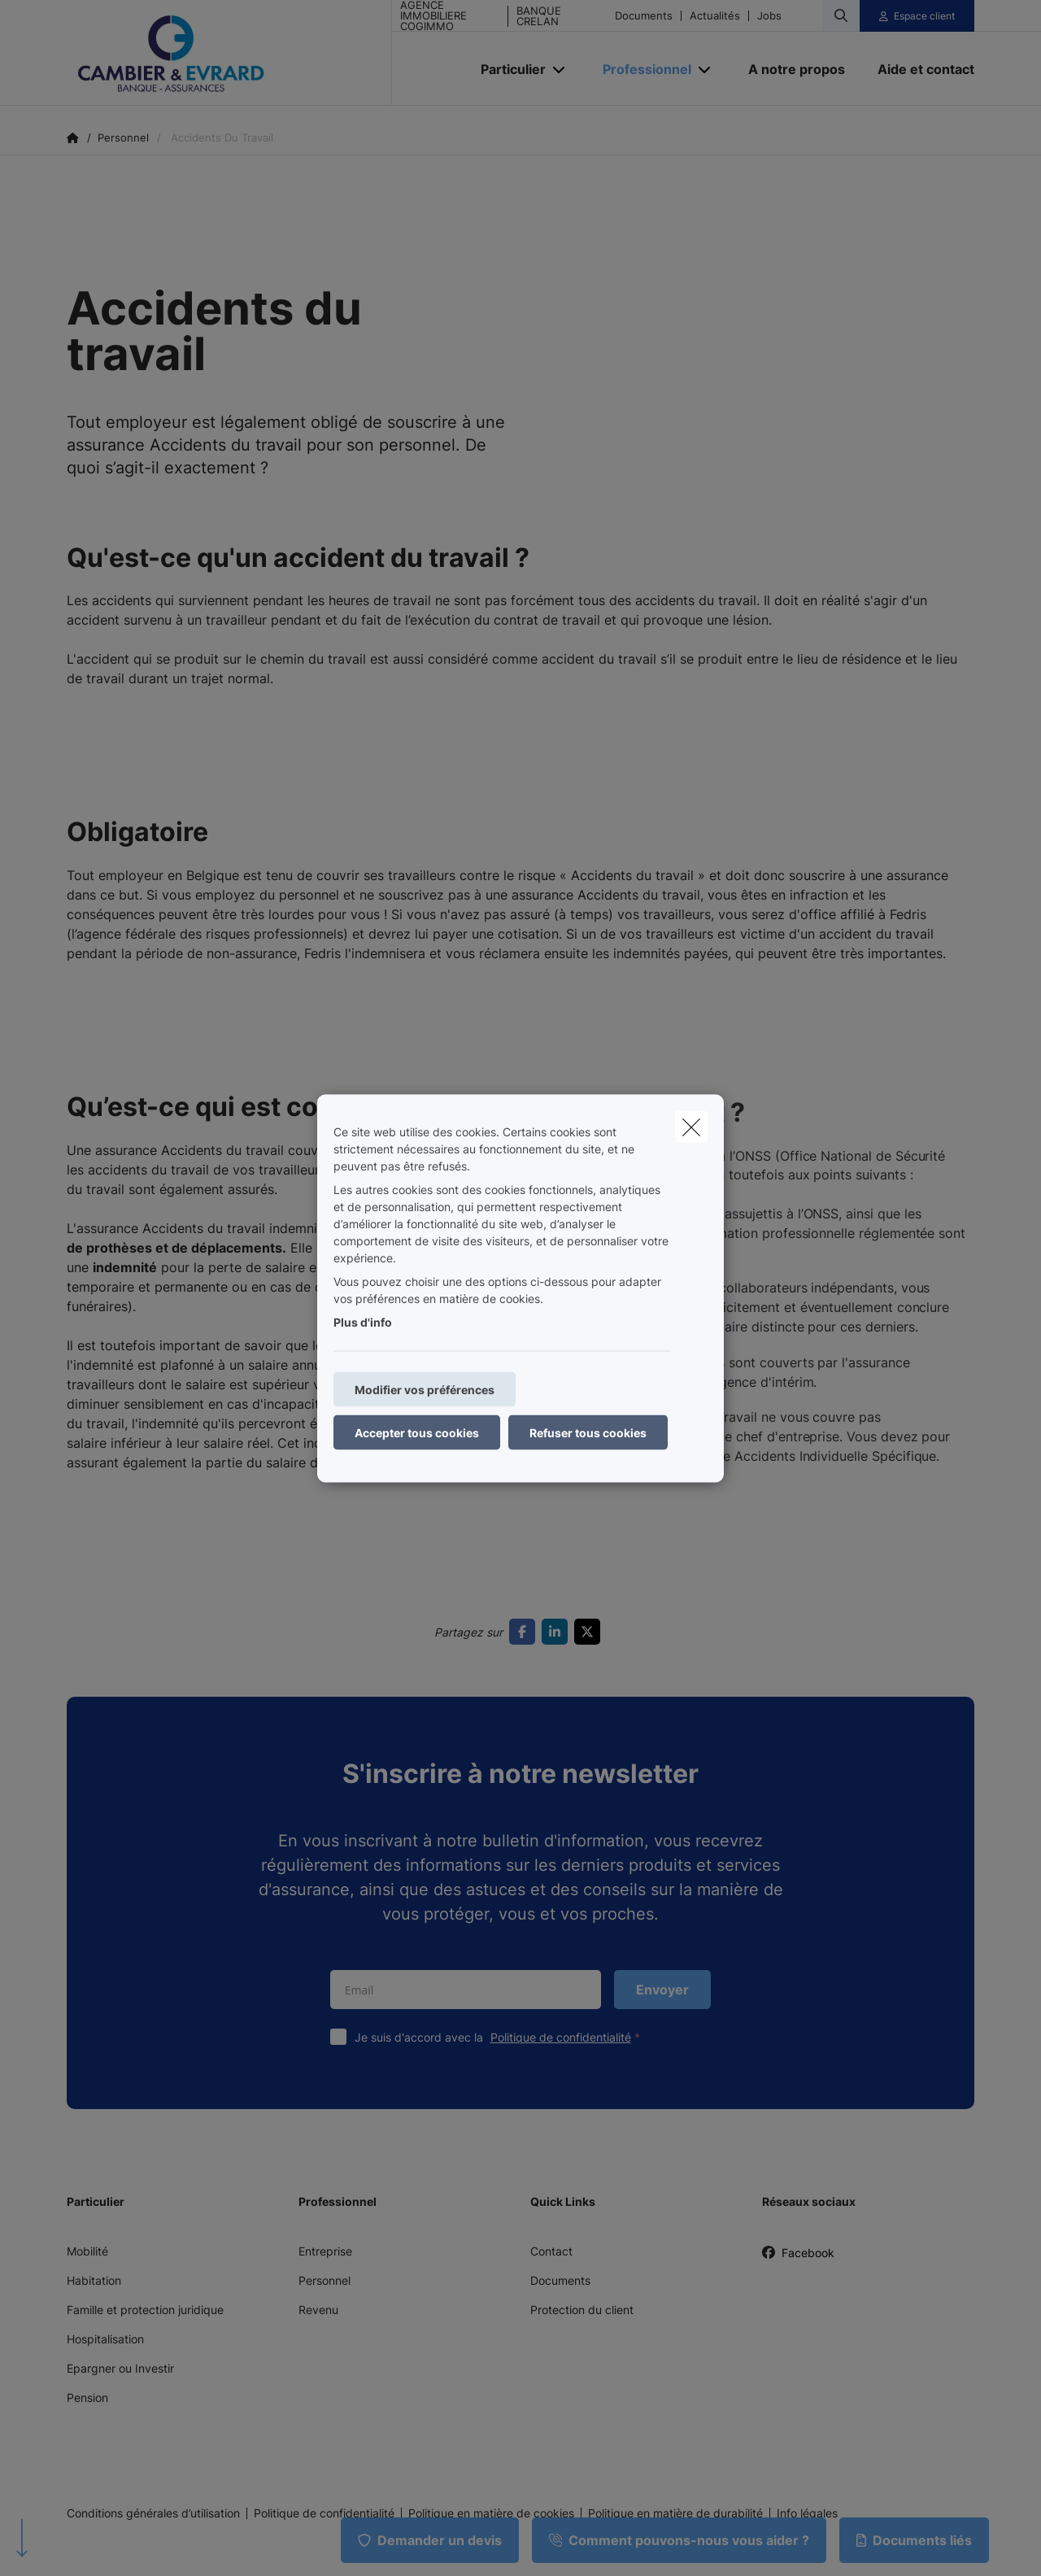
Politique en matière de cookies (491, 2513)
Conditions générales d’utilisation (153, 2513)
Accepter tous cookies (417, 1432)
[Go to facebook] (525, 1632)
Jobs (769, 16)
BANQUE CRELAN (538, 16)
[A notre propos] (796, 69)
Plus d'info (362, 1321)
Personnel (324, 2280)
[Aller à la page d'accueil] (229, 53)
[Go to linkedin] (558, 1632)
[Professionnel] (640, 69)
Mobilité (87, 2251)
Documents (644, 16)
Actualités (715, 16)
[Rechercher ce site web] (841, 15)
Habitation (94, 2280)
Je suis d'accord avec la (501, 2037)
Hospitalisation (105, 2339)
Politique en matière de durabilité (675, 2513)
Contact (551, 2251)
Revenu (318, 2310)
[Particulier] (507, 69)
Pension (87, 2397)
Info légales (807, 2513)
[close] (691, 1126)
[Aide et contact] (917, 69)
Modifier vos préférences (424, 1389)
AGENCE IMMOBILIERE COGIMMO (433, 16)
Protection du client (582, 2310)
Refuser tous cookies (588, 1432)
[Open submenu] (560, 69)
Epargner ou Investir (120, 2368)
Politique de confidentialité (560, 2037)
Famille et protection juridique (145, 2310)
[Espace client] (917, 16)
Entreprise (325, 2251)
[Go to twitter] (590, 1632)
